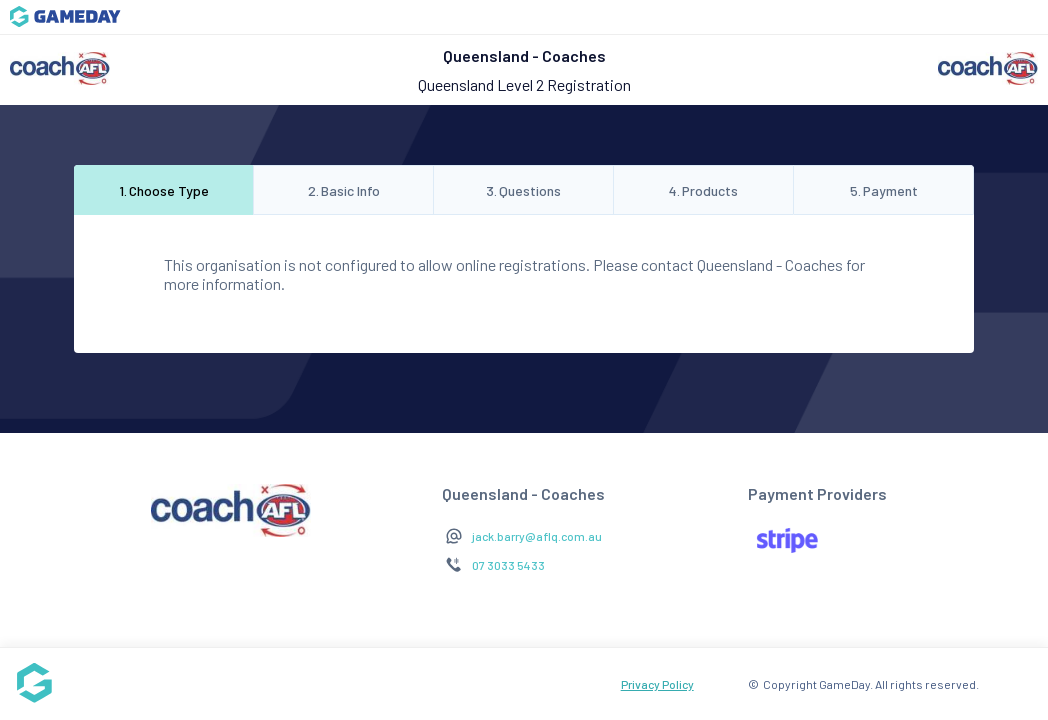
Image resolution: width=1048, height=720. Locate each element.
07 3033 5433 (508, 565)
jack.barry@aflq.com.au (537, 536)
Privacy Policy (657, 684)
